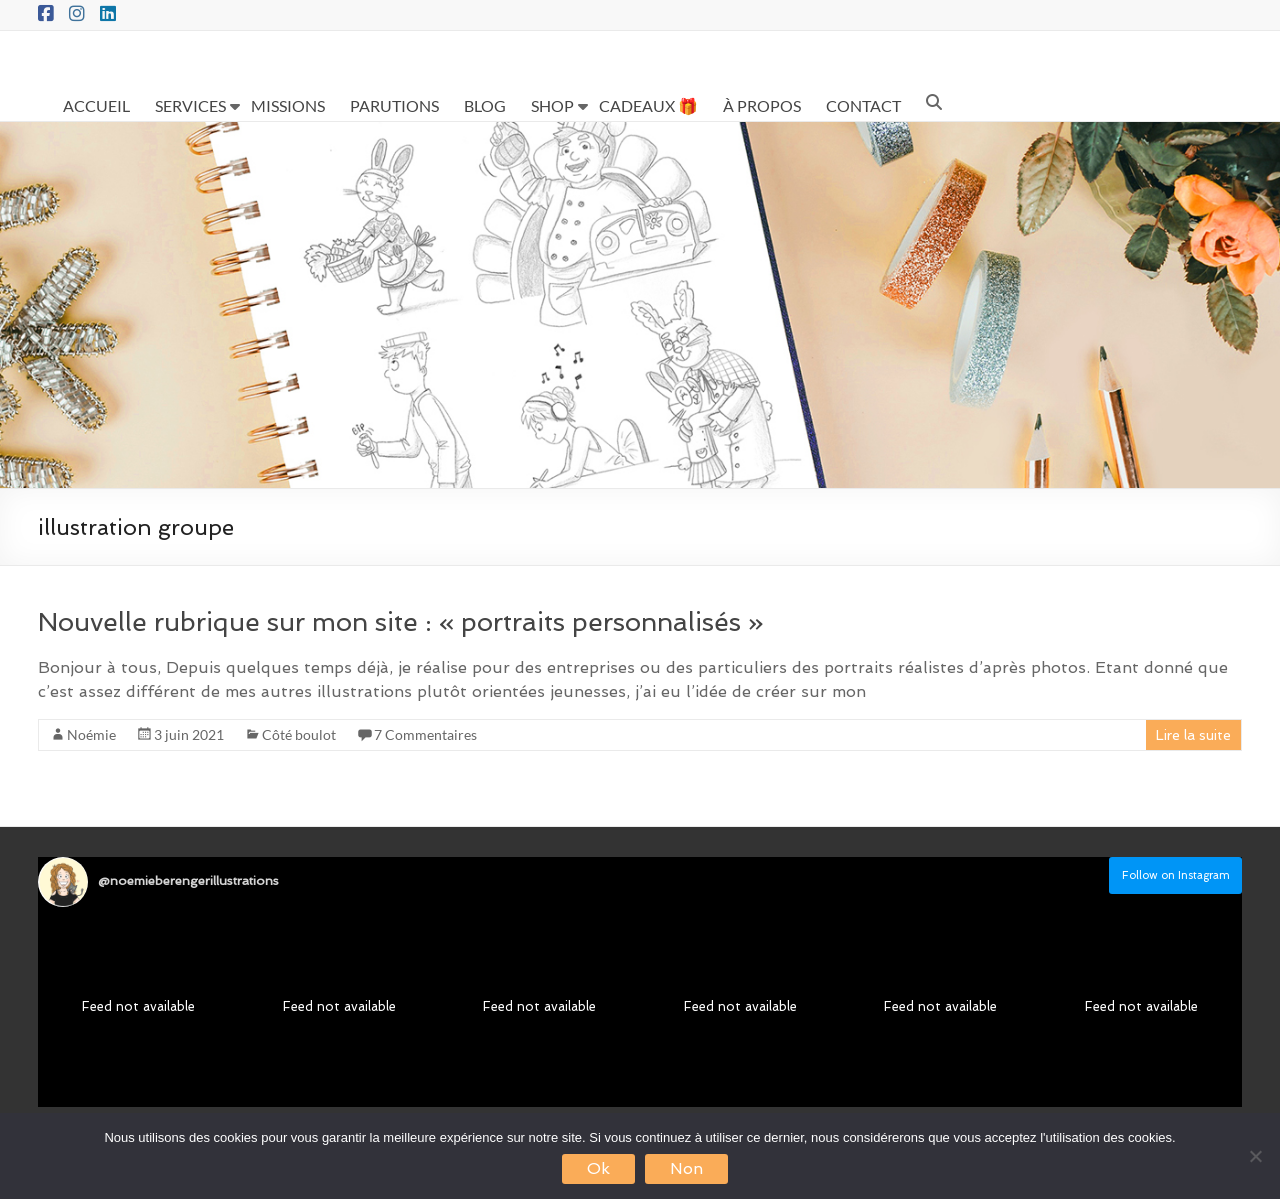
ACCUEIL (96, 105)
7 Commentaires (425, 734)
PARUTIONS (394, 105)
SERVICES (190, 105)
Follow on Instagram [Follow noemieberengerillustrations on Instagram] (1176, 875)
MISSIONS (288, 105)
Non (686, 1168)
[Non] (1255, 1156)
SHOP (552, 105)
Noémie (91, 734)
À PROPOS (762, 105)
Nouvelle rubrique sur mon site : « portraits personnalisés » (401, 622)
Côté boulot (299, 734)
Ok (598, 1168)
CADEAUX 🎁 (648, 105)
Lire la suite (1193, 735)
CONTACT (863, 105)
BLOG (485, 105)
